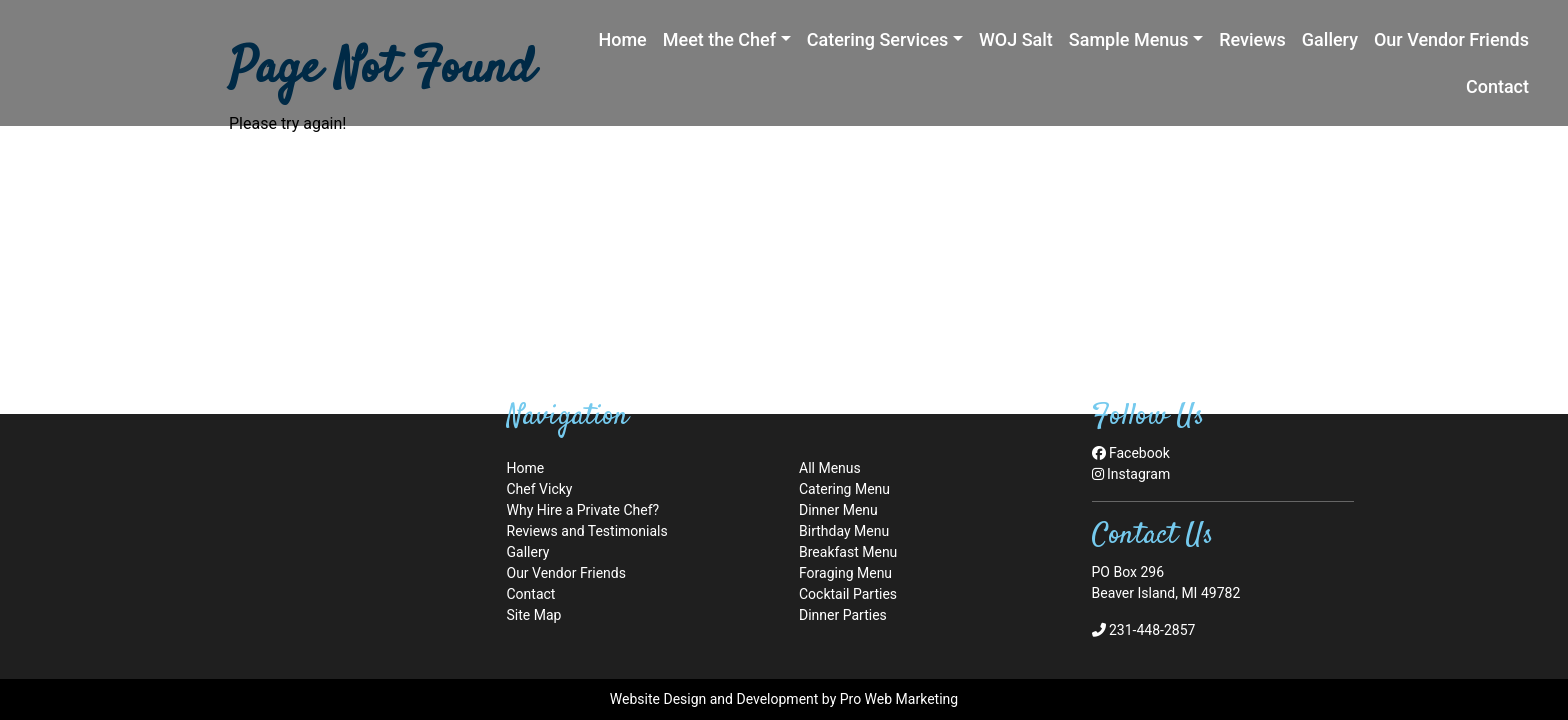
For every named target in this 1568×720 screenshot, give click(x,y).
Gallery (528, 552)
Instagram (1131, 474)
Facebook (1131, 453)
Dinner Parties (843, 615)
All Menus (830, 468)
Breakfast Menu (848, 552)
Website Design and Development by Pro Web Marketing (784, 699)
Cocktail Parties (848, 594)
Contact (531, 594)
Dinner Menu (838, 510)
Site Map (534, 615)
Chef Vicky (540, 489)
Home (526, 468)
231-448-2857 (1144, 630)
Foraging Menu (845, 573)
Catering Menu (844, 489)
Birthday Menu (844, 531)
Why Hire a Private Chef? (583, 510)
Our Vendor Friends (566, 573)
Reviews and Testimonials (587, 531)
